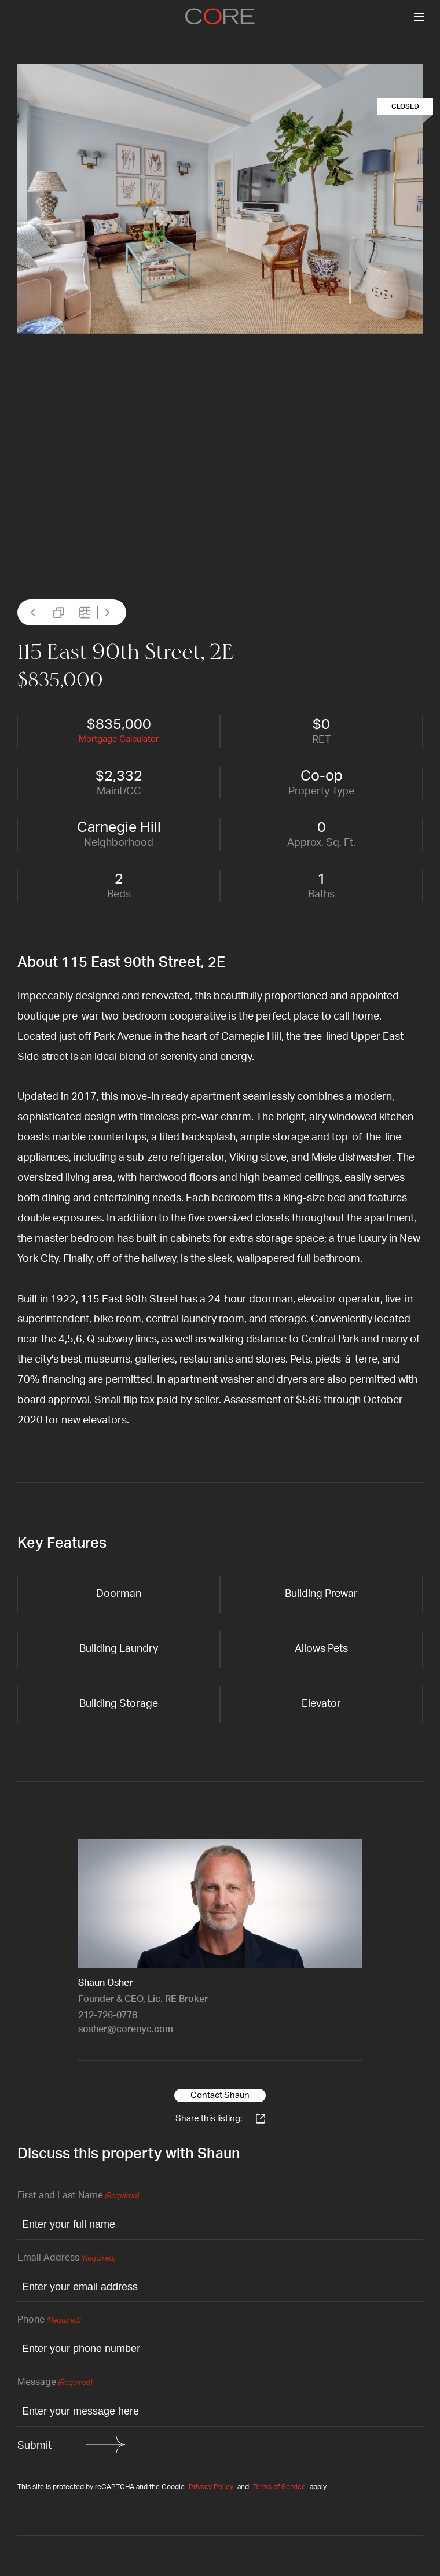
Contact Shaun (220, 2095)
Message (54, 2383)
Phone (48, 2321)
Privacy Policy (211, 2486)
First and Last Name (78, 2196)
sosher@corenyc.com (125, 2029)
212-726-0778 (107, 2015)
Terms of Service (279, 2486)
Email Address (66, 2259)
